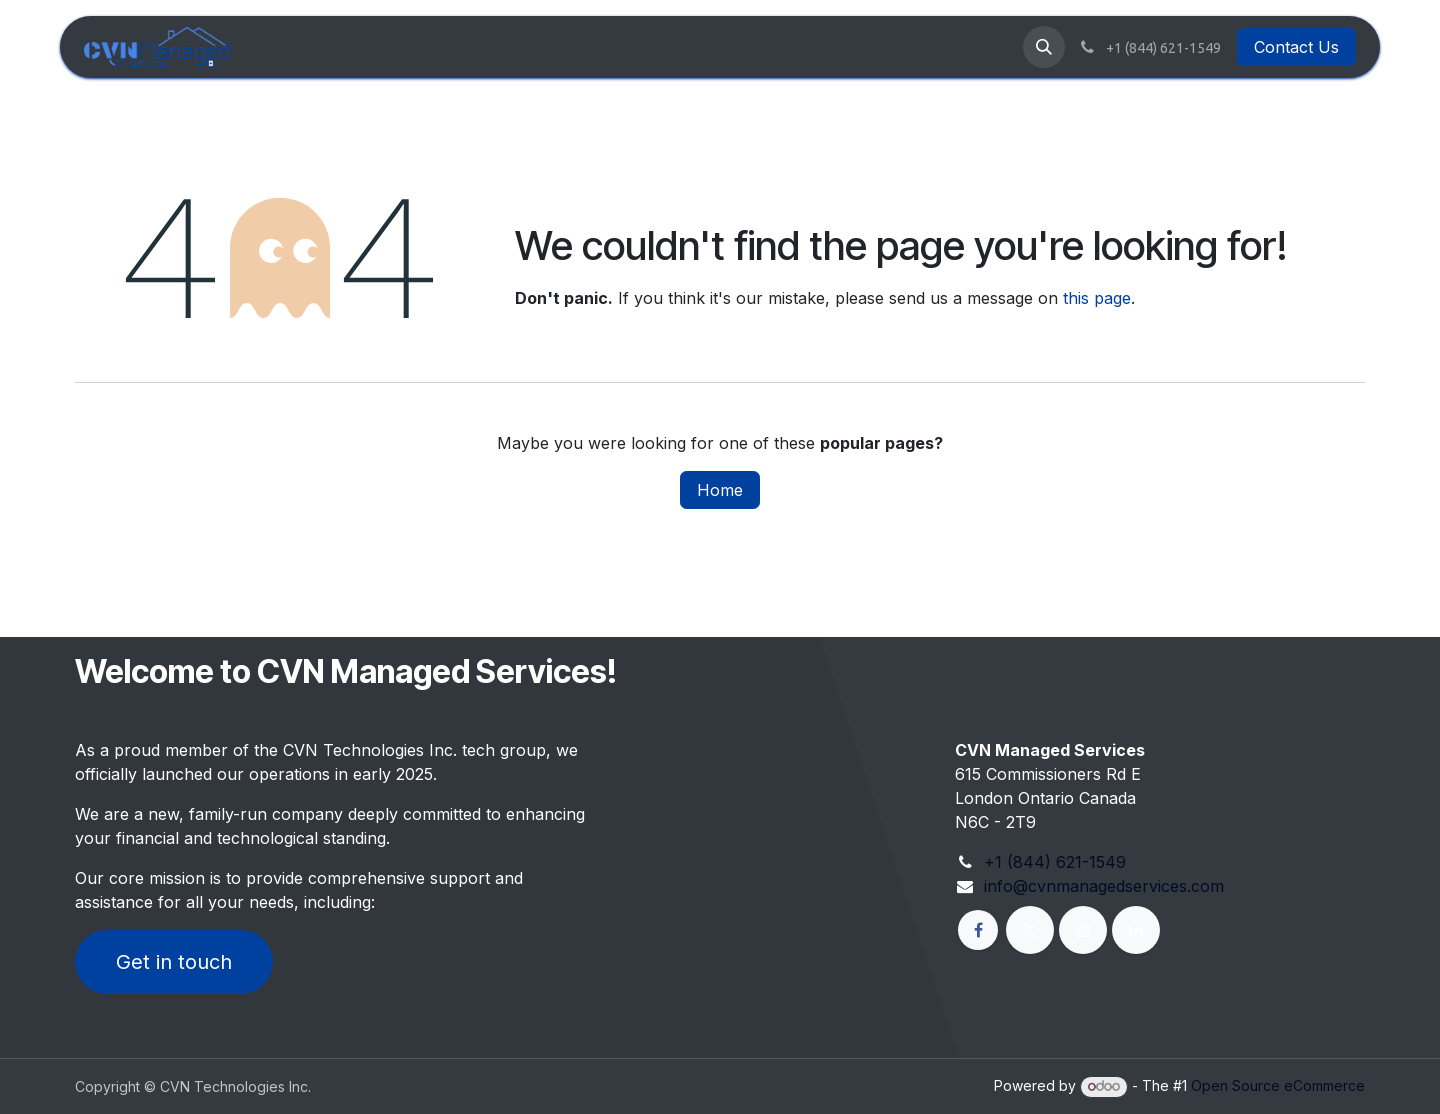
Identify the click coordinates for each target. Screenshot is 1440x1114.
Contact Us (1296, 47)
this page (1097, 298)
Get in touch (174, 962)
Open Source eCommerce (1278, 1085)
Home (720, 490)
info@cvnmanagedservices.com (1104, 886)
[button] (1044, 47)
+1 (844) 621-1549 (1055, 862)
